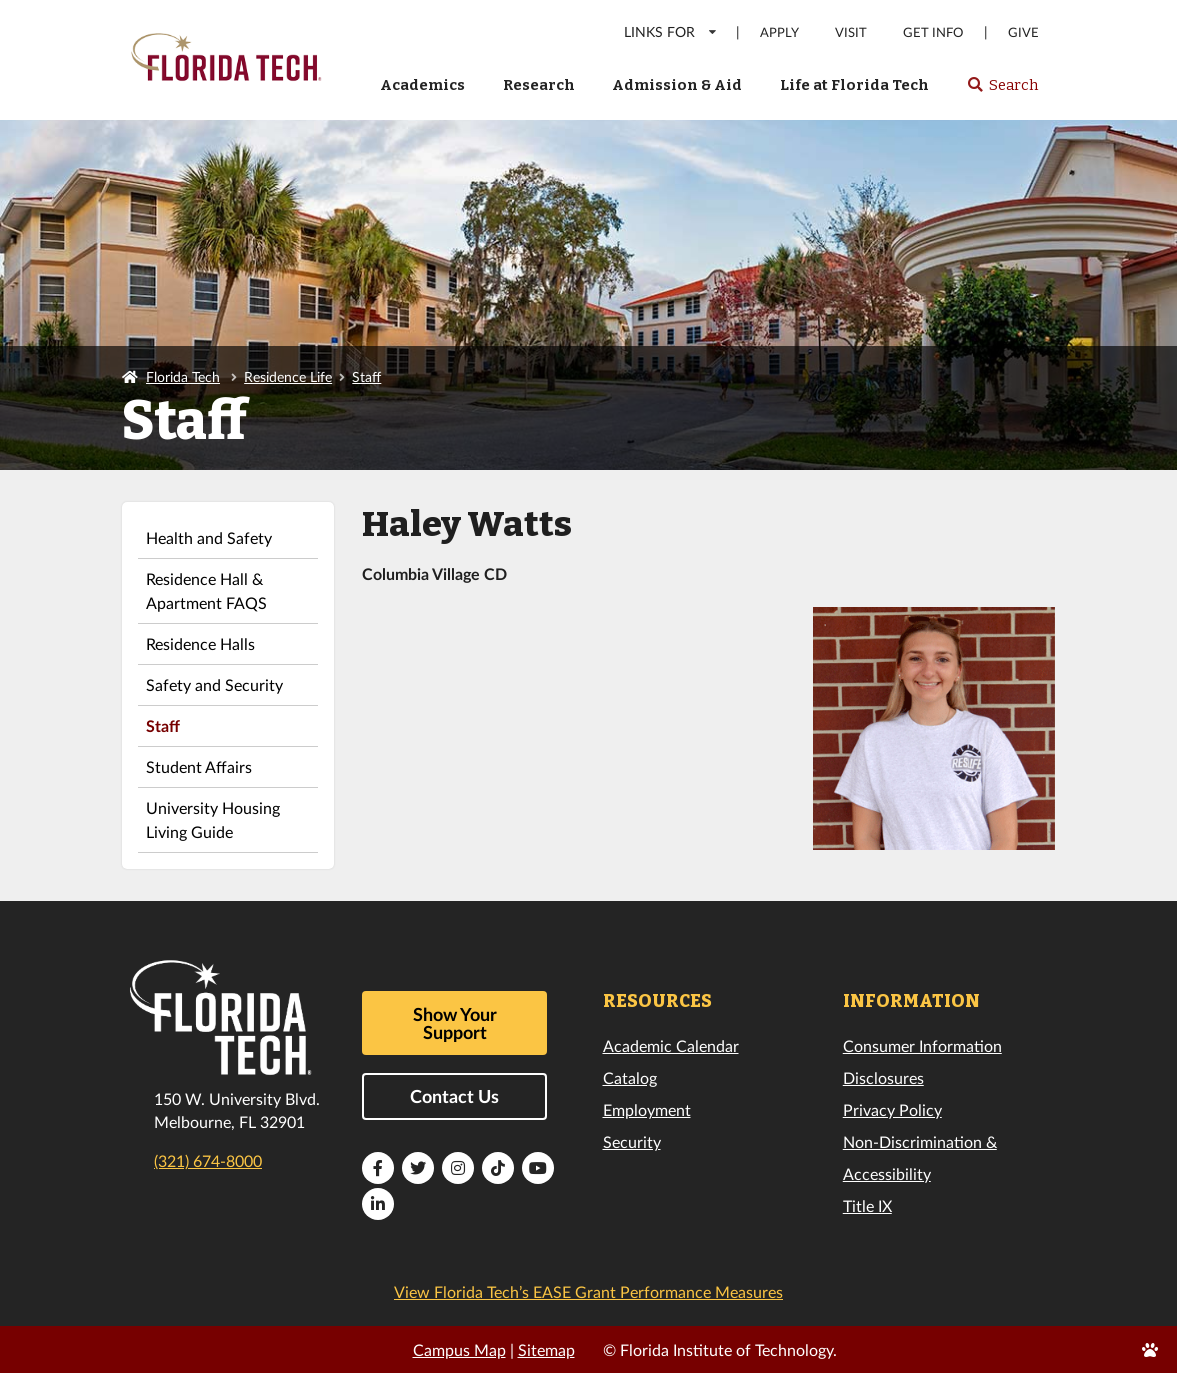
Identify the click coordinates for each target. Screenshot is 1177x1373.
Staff (366, 376)
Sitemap (546, 1349)
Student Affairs (199, 766)
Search (1002, 91)
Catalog (630, 1077)
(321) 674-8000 (208, 1160)
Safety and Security (214, 684)
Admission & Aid (677, 85)
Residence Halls (200, 643)
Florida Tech (183, 376)
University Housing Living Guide (213, 819)
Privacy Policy (892, 1109)
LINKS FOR (671, 31)
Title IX (867, 1205)
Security (632, 1141)
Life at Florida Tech (854, 85)
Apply (779, 32)
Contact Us (454, 1096)
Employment (647, 1109)
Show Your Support (455, 1023)
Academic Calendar (671, 1045)
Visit (851, 32)
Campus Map (459, 1349)
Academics (422, 85)
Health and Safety (209, 537)
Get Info (933, 32)
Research (539, 85)
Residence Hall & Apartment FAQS (206, 590)
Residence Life (288, 376)
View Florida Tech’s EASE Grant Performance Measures (588, 1291)
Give (1023, 32)
